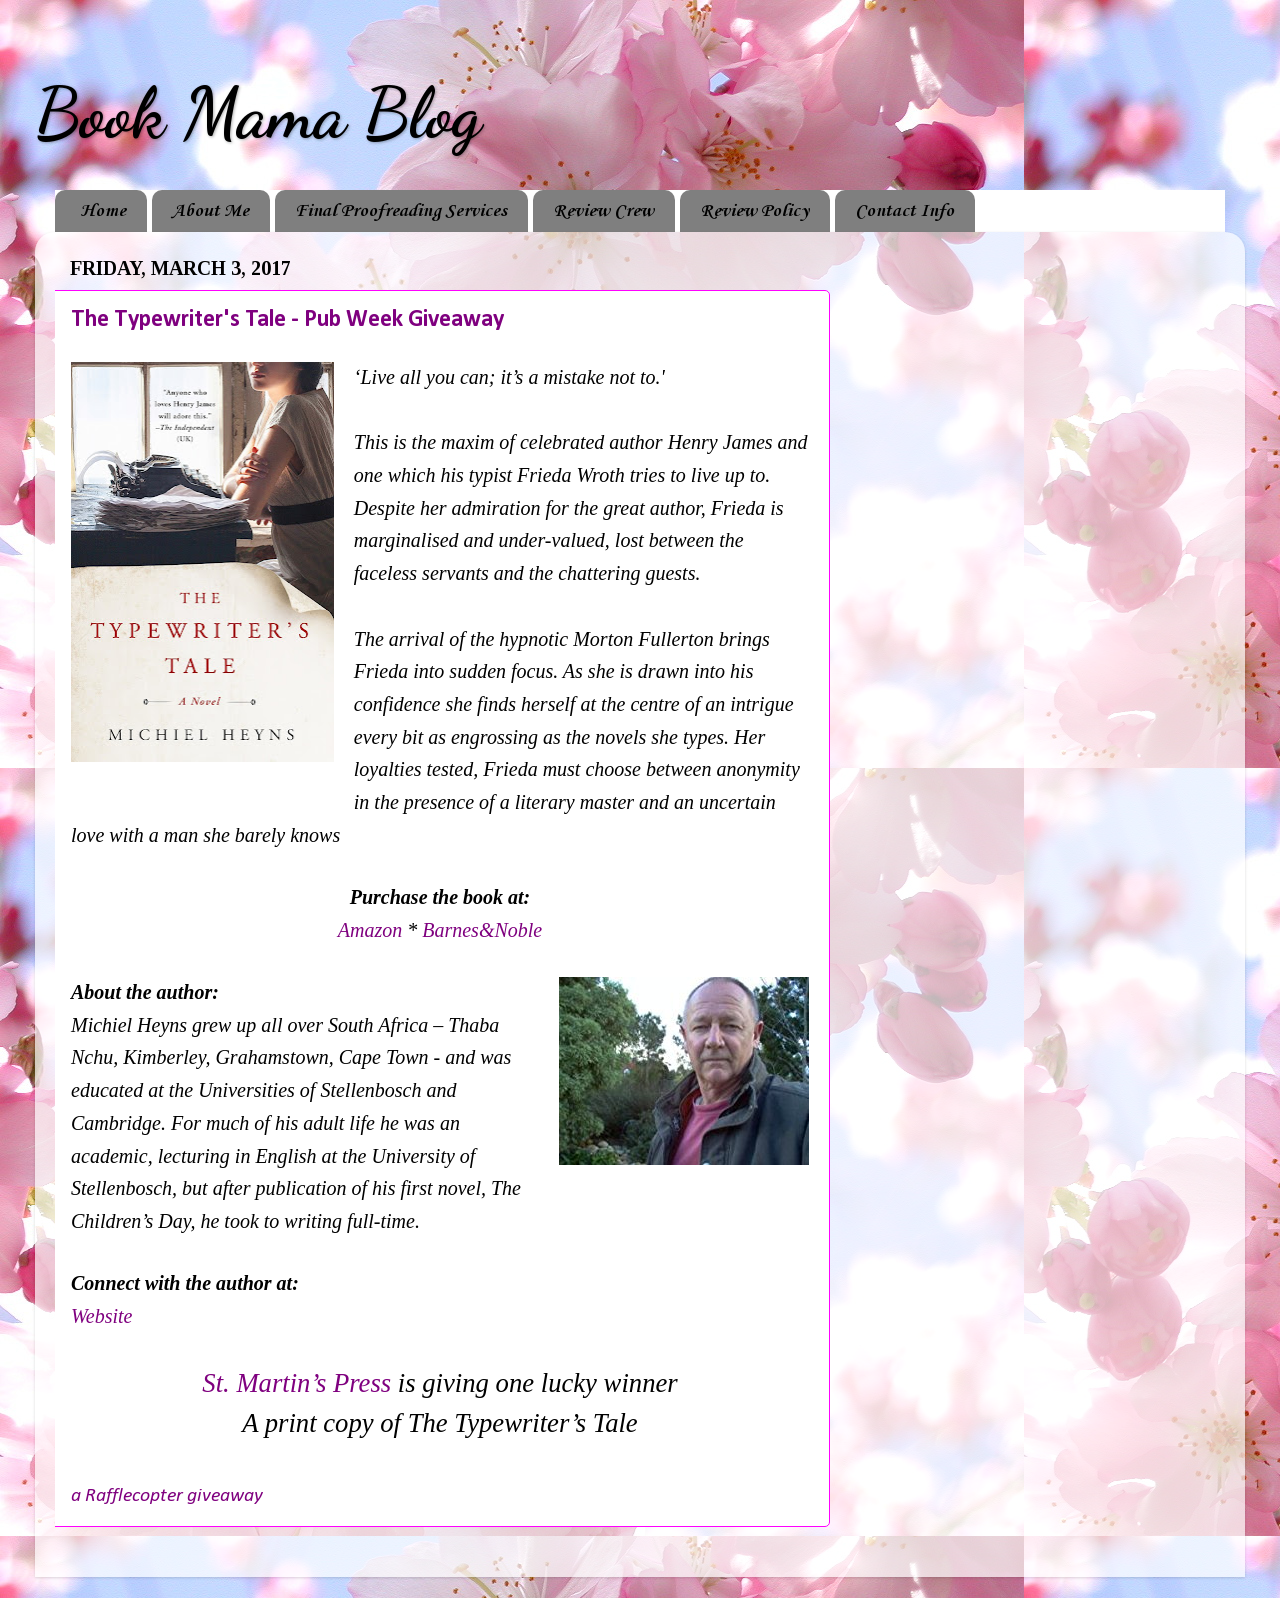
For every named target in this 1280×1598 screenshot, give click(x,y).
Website (101, 1316)
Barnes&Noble (482, 930)
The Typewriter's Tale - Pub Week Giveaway (287, 320)
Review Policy (754, 211)
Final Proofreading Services (401, 211)
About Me (210, 211)
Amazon (372, 930)
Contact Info (904, 211)
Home (103, 211)
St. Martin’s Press (296, 1383)
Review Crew (603, 211)
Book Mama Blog (258, 114)
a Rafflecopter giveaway (167, 1496)
